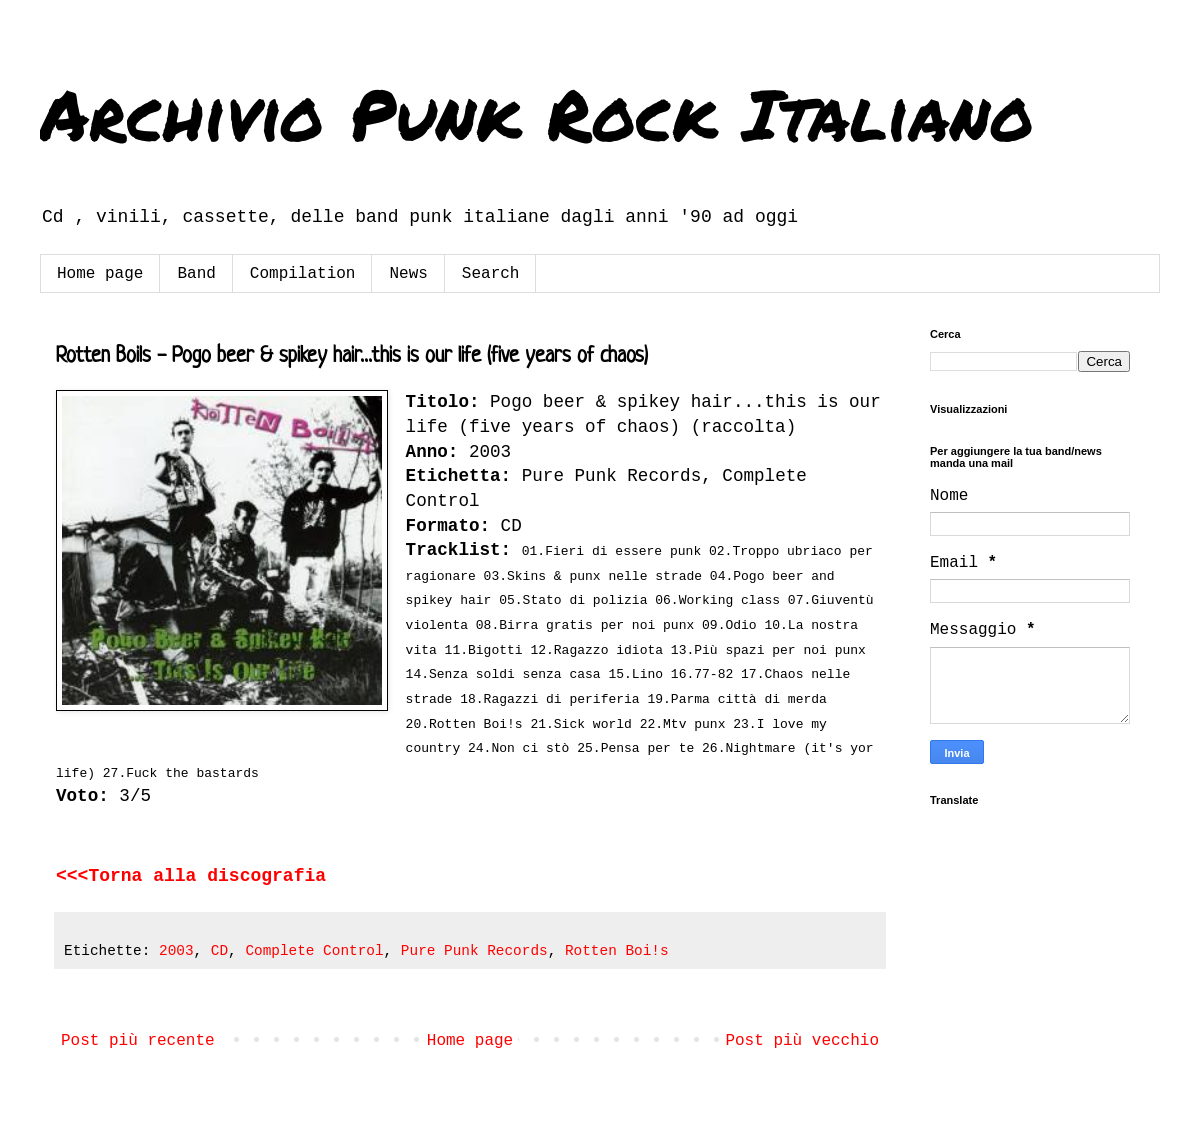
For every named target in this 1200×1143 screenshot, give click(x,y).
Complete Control (314, 951)
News (408, 274)
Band (196, 274)
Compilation (303, 274)
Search (491, 274)
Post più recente (138, 1041)
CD (219, 951)
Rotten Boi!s (617, 951)
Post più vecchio (802, 1041)
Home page (100, 274)
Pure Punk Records (474, 951)
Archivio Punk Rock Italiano (537, 113)
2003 (176, 951)
